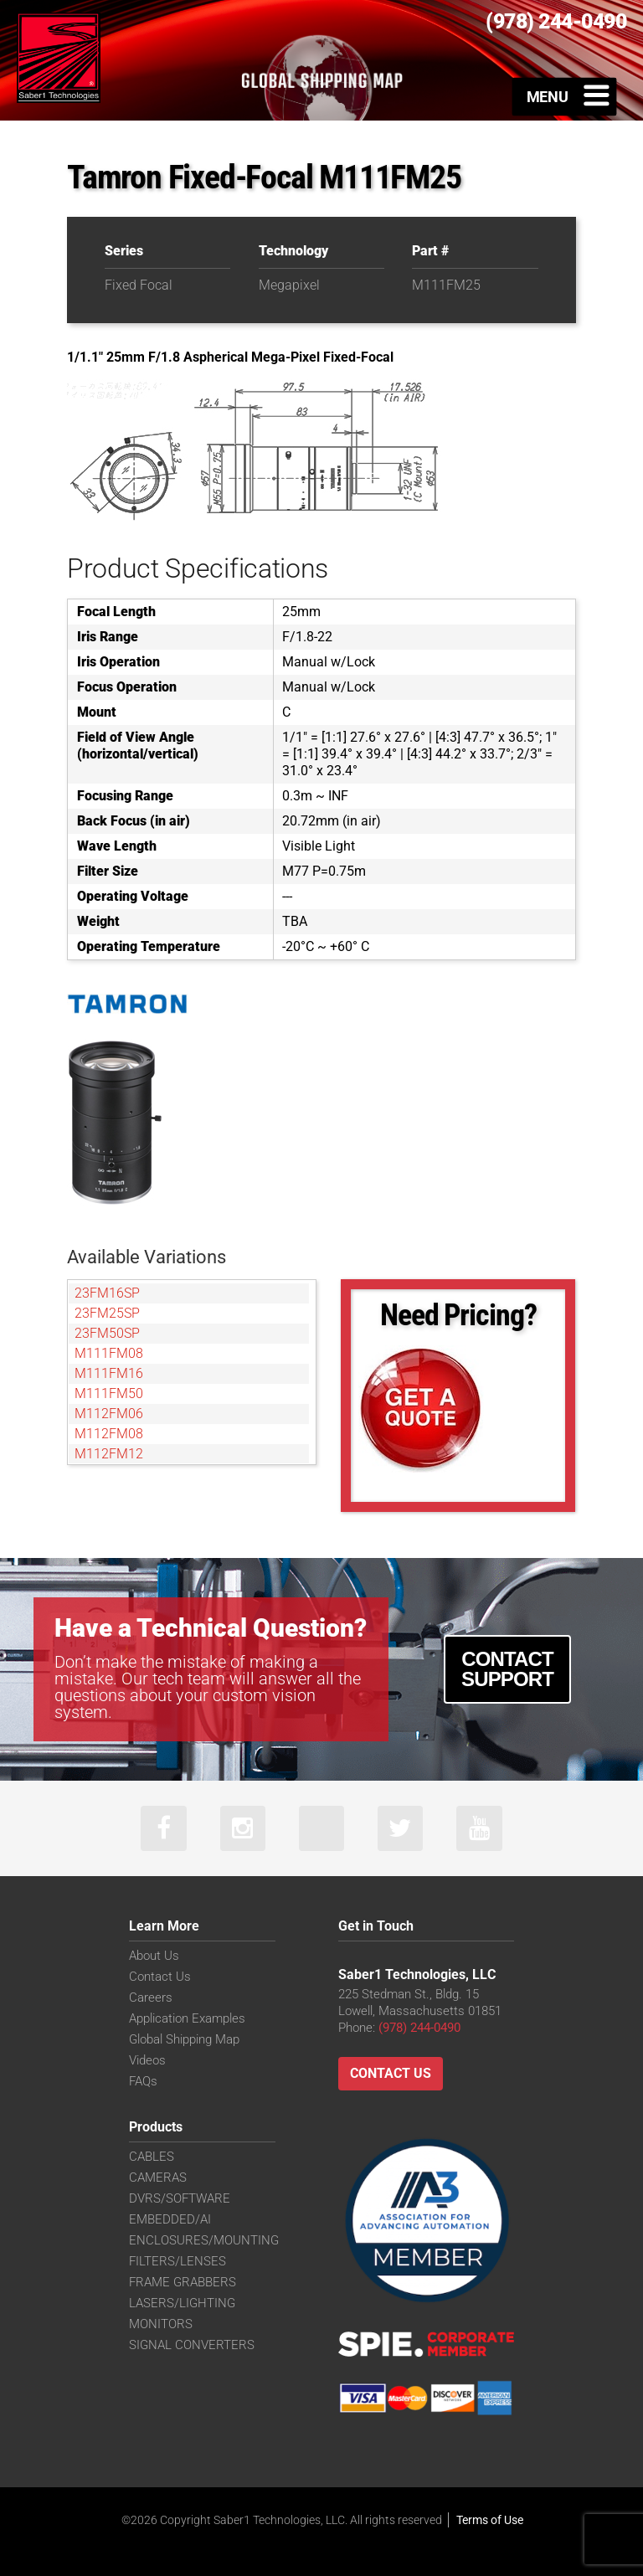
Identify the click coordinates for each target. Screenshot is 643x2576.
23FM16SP (107, 1293)
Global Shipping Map (184, 2040)
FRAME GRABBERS (182, 2283)
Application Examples (187, 2019)
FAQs (143, 2082)
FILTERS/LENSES (177, 2262)
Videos (147, 2061)
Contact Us (160, 1977)
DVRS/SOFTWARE (179, 2199)
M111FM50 (109, 1393)
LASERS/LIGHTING (182, 2303)
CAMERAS (158, 2178)
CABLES (151, 2157)
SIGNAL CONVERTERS (192, 2345)
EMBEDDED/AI (170, 2220)
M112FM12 (109, 1454)
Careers (150, 1998)
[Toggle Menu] (564, 96)
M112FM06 (109, 1414)
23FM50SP (107, 1333)
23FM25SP (107, 1313)
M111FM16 (109, 1373)
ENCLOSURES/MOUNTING (204, 2241)
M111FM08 (109, 1353)
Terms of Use (489, 2520)
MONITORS (161, 2324)
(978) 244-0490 (419, 2028)
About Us (154, 1956)
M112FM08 (109, 1434)
